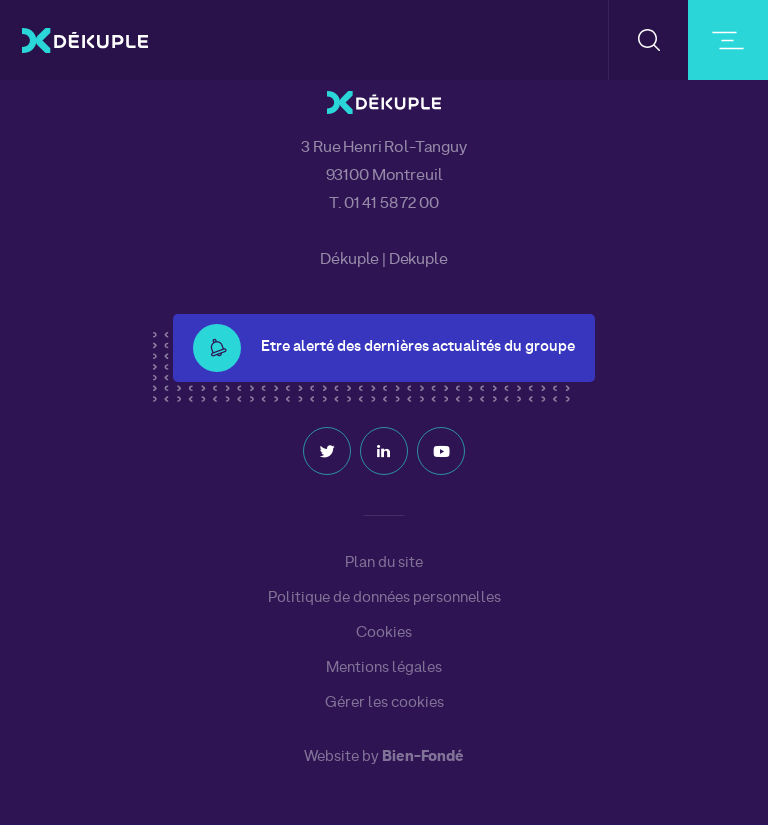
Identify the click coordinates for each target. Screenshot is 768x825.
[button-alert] (217, 348)
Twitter (327, 451)
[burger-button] (728, 40)
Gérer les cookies (384, 703)
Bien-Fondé (423, 757)
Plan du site (384, 563)
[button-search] (648, 40)
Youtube (441, 451)
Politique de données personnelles (384, 598)
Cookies (384, 633)
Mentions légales (384, 668)
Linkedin (384, 451)
